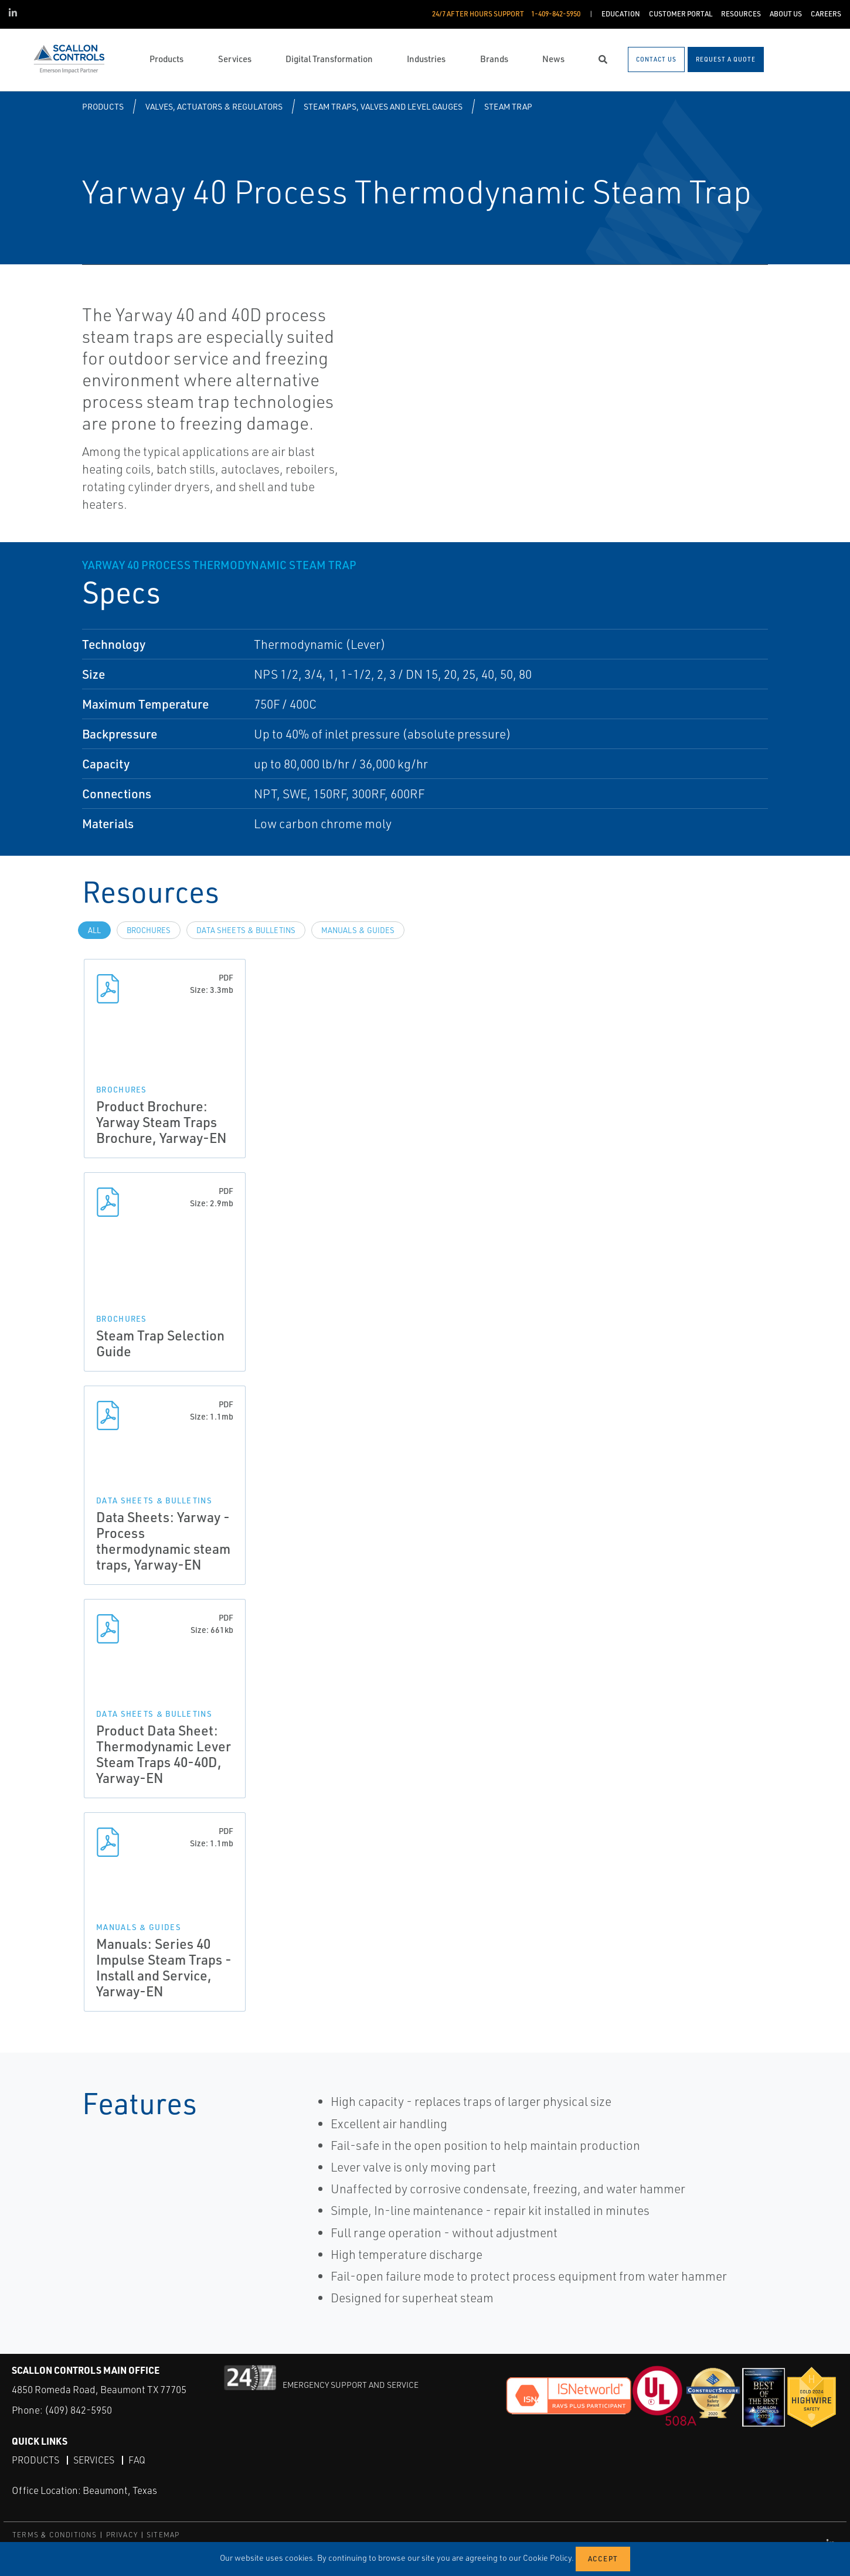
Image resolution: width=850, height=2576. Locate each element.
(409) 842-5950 (78, 2410)
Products (103, 106)
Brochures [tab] (149, 930)
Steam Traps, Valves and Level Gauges (383, 106)
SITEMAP (163, 2534)
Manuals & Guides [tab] (358, 930)
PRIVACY (122, 2534)
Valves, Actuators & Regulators (214, 106)
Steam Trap (508, 106)
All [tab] (94, 930)
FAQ (136, 2460)
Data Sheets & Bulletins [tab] (245, 930)
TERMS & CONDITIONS (54, 2534)
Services (93, 2460)
